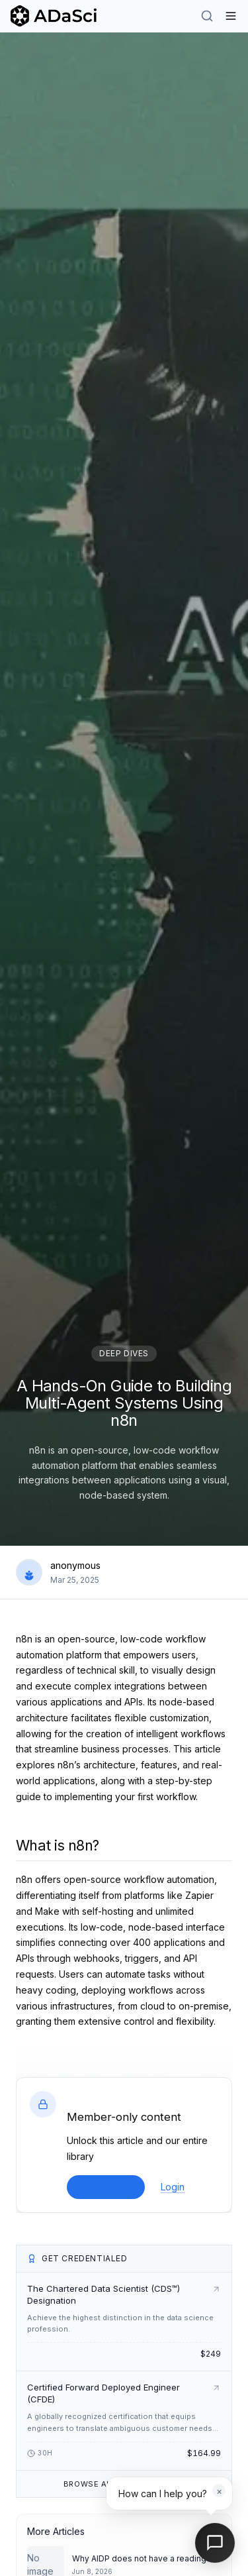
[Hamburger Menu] (230, 16)
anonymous (75, 1565)
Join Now (105, 2186)
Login (173, 2186)
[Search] (207, 16)
